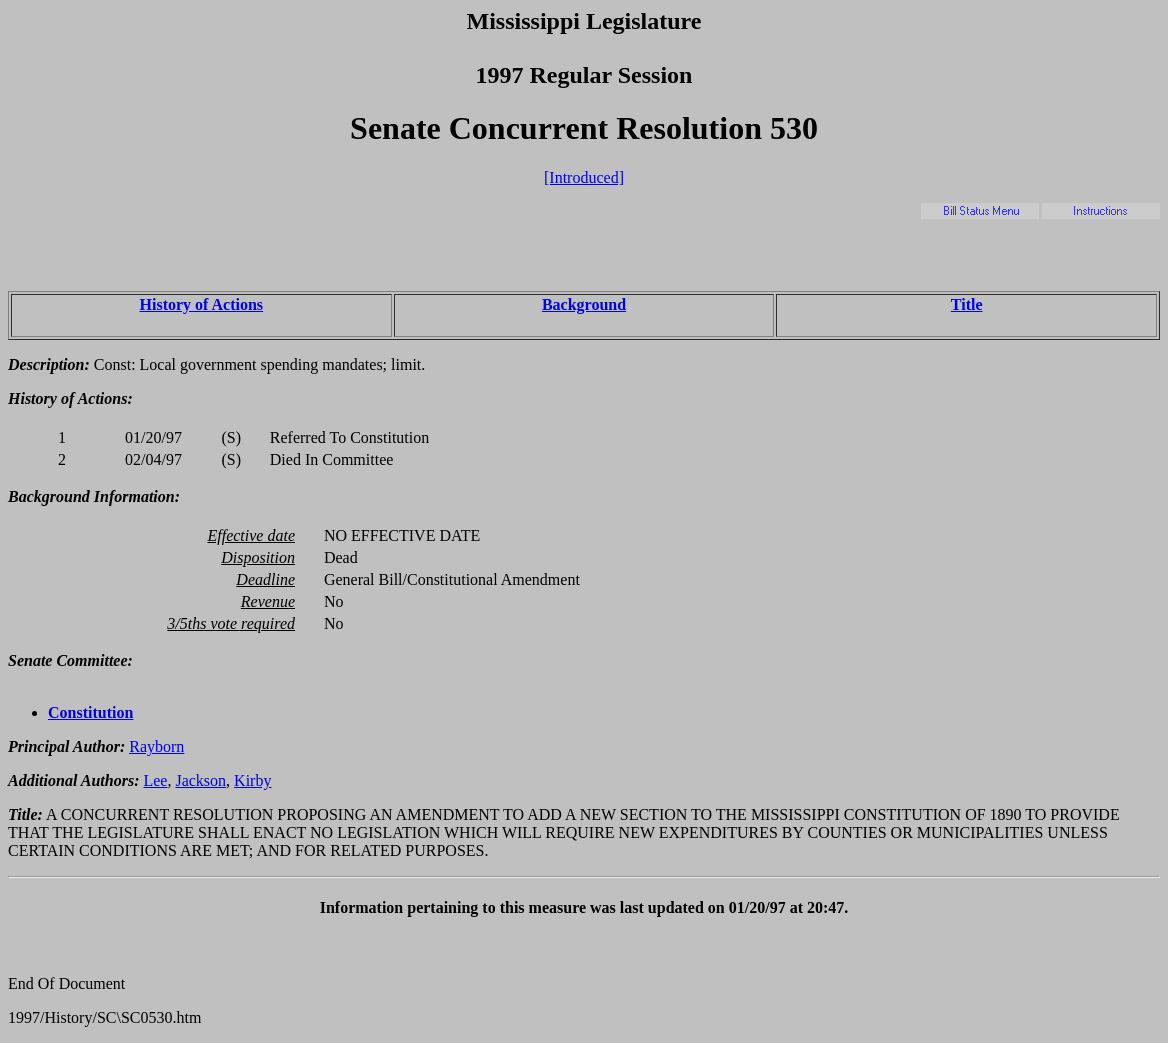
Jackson (200, 780)
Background (584, 304)
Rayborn (156, 746)
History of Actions (202, 304)
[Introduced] (584, 177)
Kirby (252, 780)
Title (967, 304)
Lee (155, 780)
